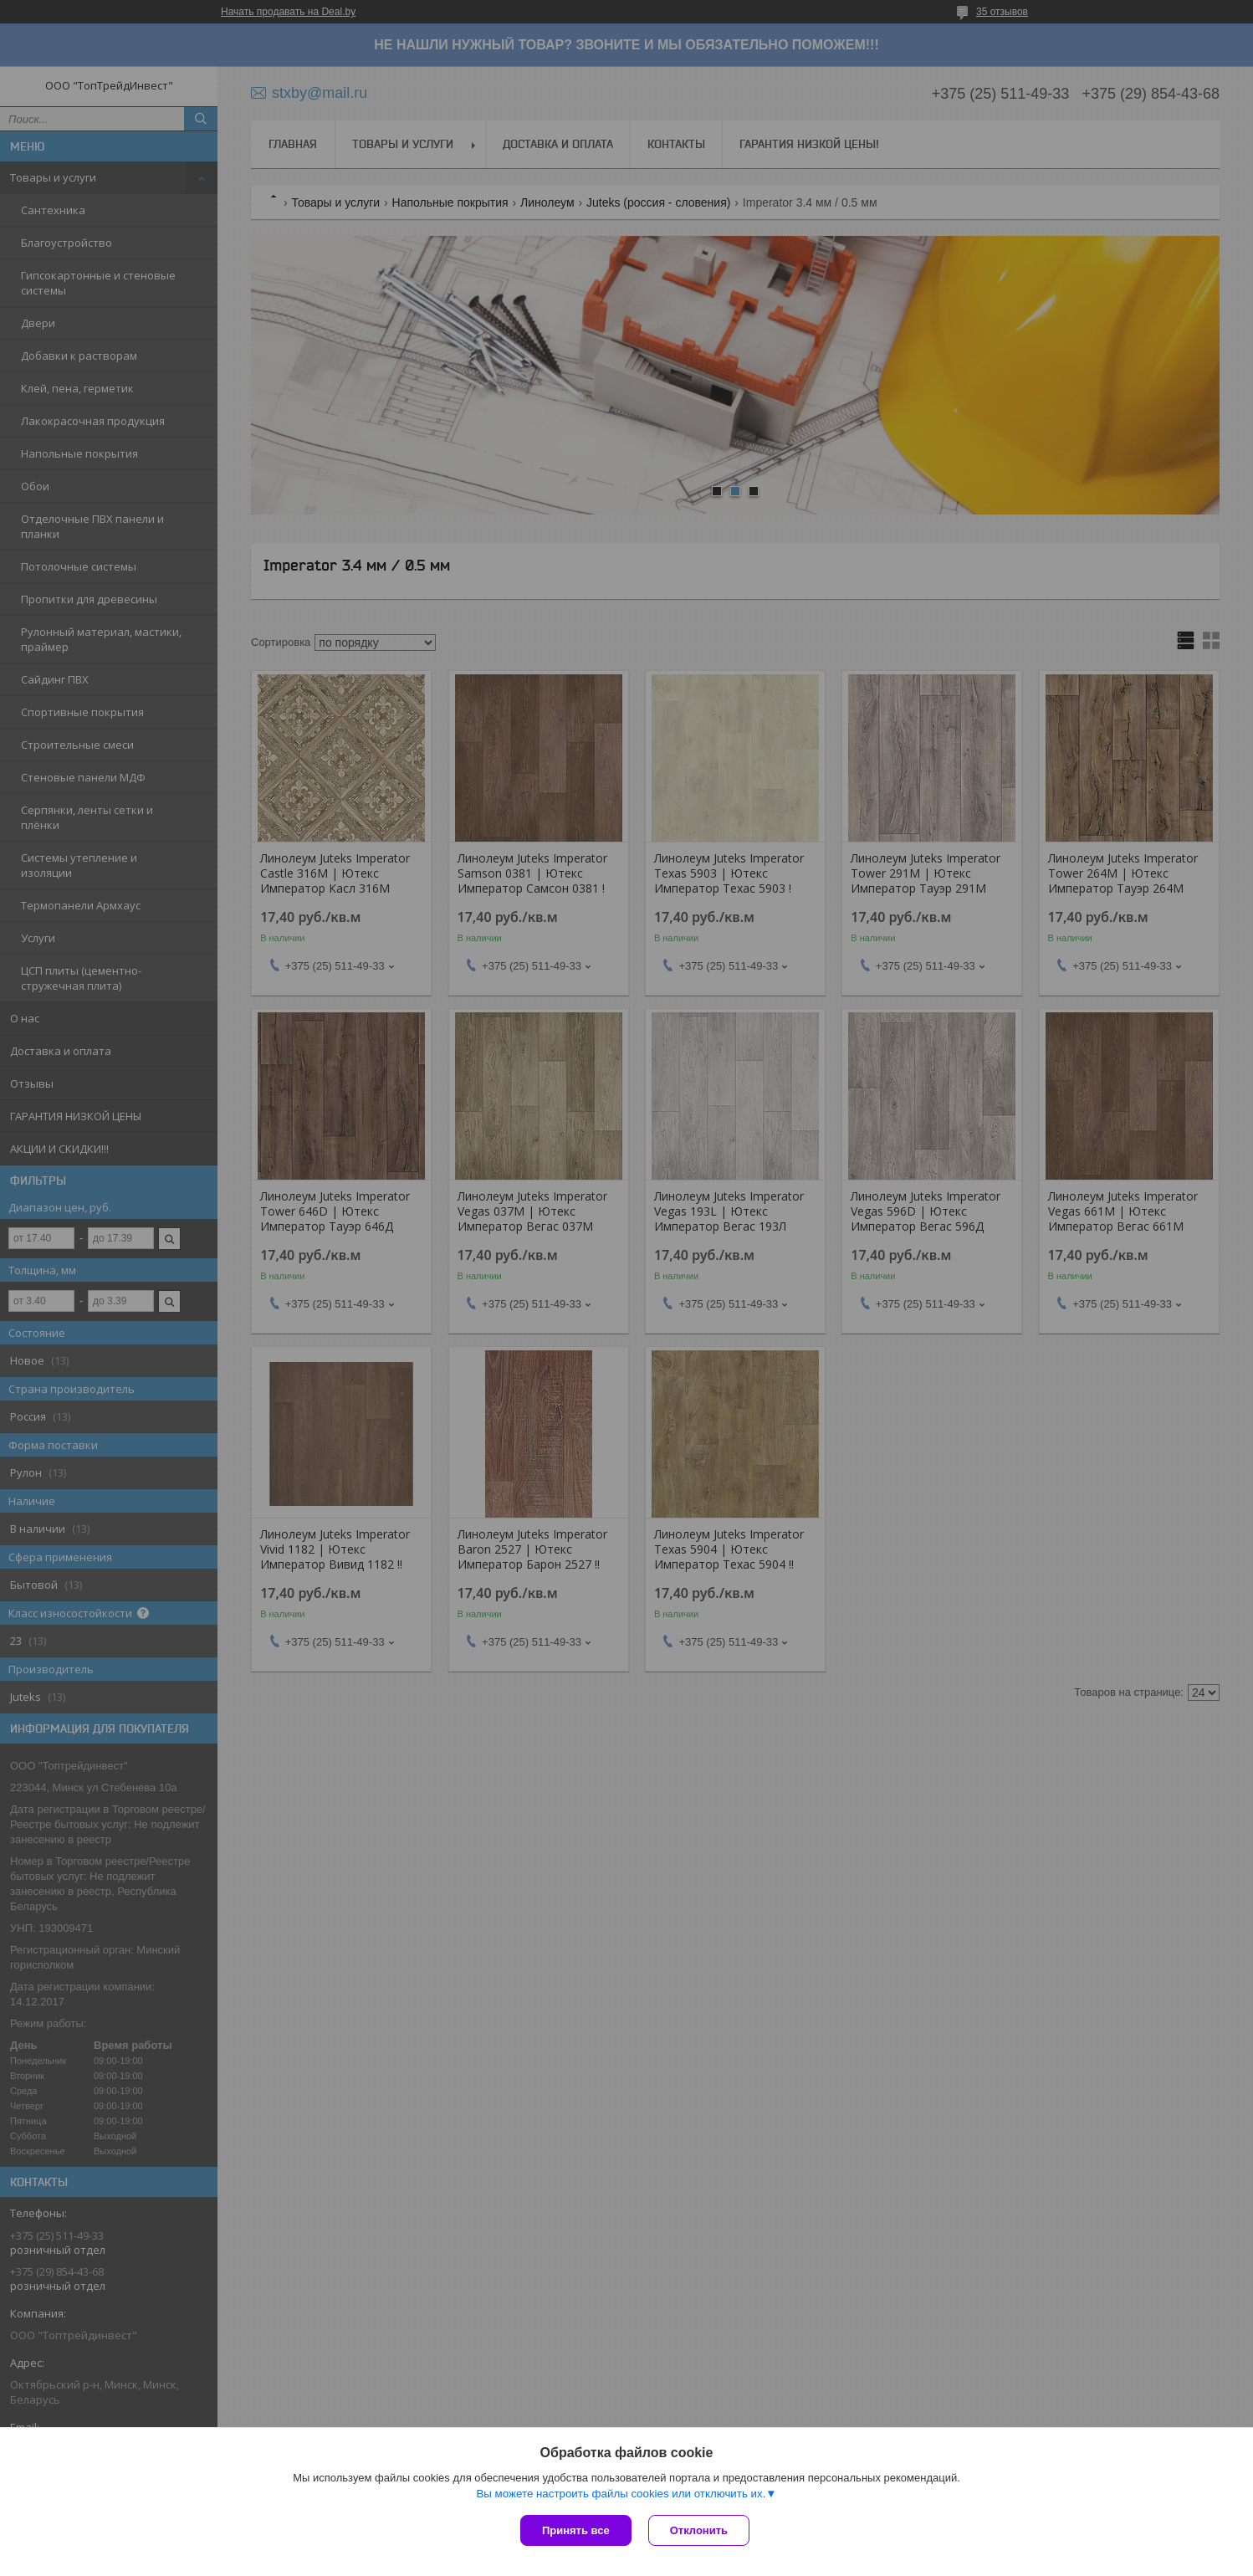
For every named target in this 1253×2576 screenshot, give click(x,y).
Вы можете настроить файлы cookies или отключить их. (620, 2493)
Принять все (576, 2530)
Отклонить (699, 2530)
